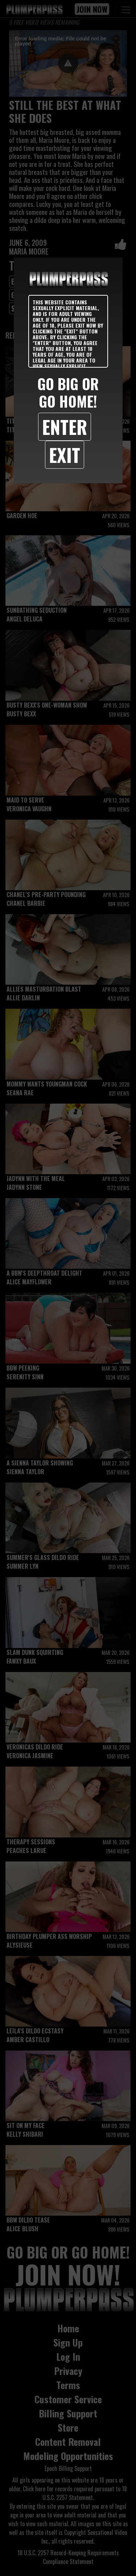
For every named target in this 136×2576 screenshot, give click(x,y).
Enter (64, 426)
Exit (64, 454)
